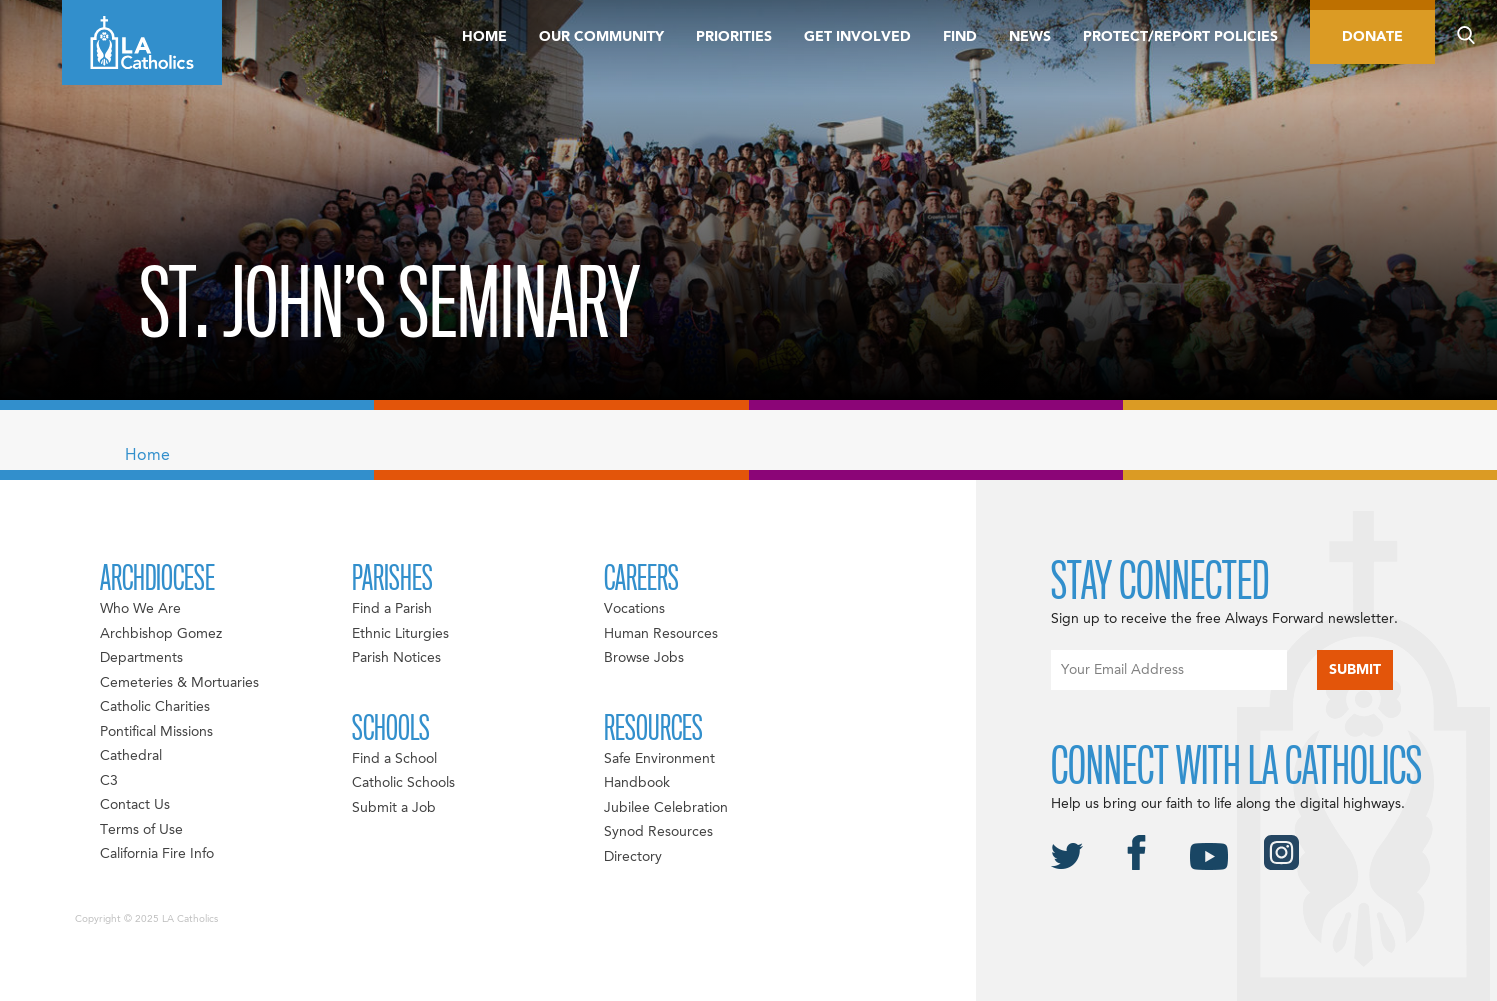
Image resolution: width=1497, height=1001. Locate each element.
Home (484, 37)
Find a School (394, 759)
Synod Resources (658, 832)
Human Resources (661, 634)
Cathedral (131, 756)
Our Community (601, 37)
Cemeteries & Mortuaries (179, 683)
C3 (109, 781)
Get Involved (857, 37)
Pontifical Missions (156, 732)
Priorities (734, 37)
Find (960, 37)
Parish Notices (396, 658)
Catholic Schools (403, 783)
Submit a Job (394, 808)
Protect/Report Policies (1180, 37)
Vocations (634, 609)
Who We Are (140, 609)
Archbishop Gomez (161, 634)
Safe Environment (659, 759)
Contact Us (135, 805)
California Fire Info (157, 854)
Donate (1372, 37)
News (1030, 37)
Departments (141, 658)
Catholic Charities (155, 707)
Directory (633, 857)
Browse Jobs (644, 658)
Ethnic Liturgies (400, 634)
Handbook (637, 783)
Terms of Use (141, 830)
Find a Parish (392, 609)
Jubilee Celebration (666, 808)
